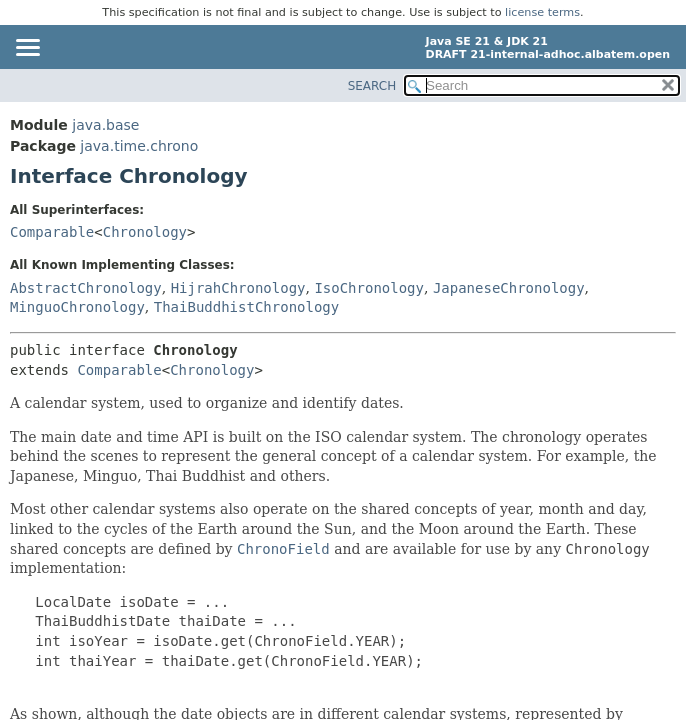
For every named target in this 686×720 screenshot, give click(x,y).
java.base (105, 125)
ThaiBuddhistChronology (246, 307)
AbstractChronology (86, 288)
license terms (542, 12)
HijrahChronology (238, 288)
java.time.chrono (139, 146)
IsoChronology (369, 288)
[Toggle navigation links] (27, 49)
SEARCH (372, 86)
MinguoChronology (77, 307)
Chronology (145, 232)
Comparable (52, 232)
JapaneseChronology (509, 288)
